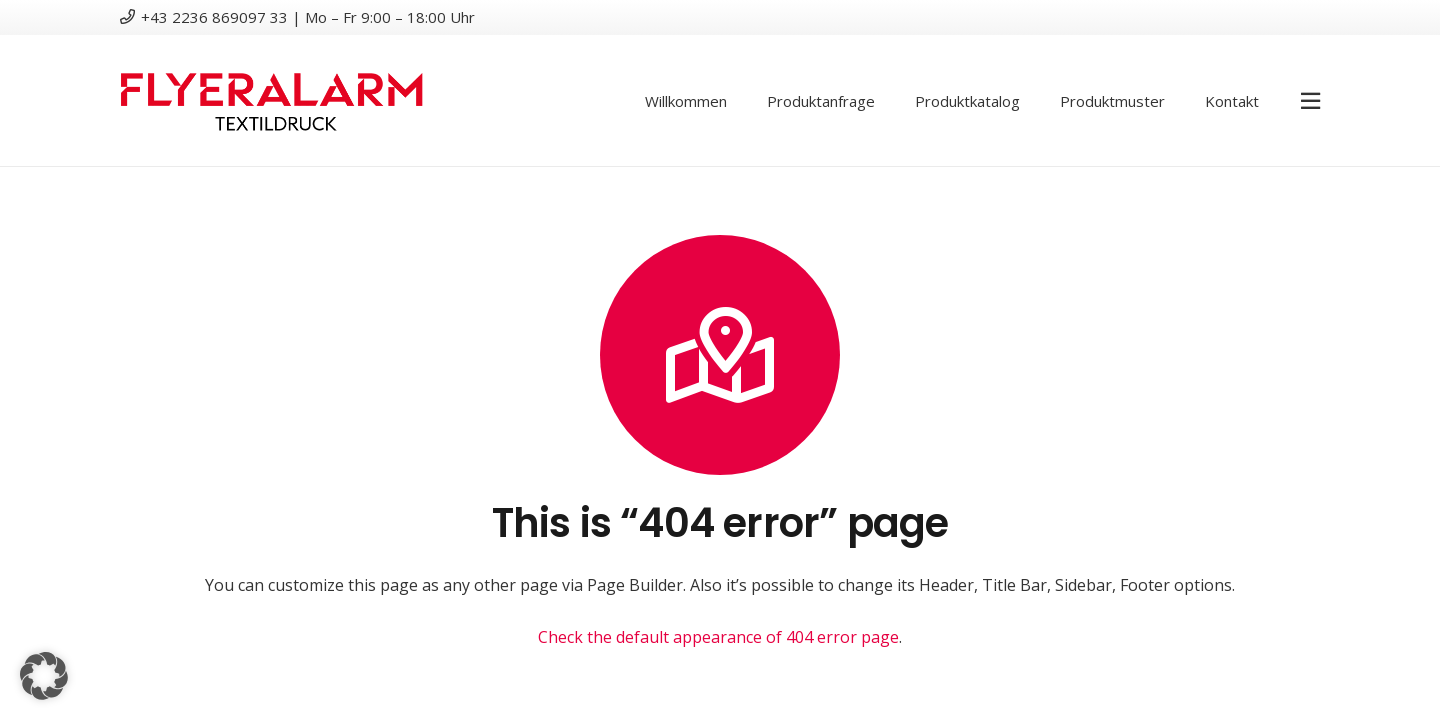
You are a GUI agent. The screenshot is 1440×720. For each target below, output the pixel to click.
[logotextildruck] (271, 101)
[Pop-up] (1310, 100)
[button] (44, 676)
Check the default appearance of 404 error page (718, 637)
